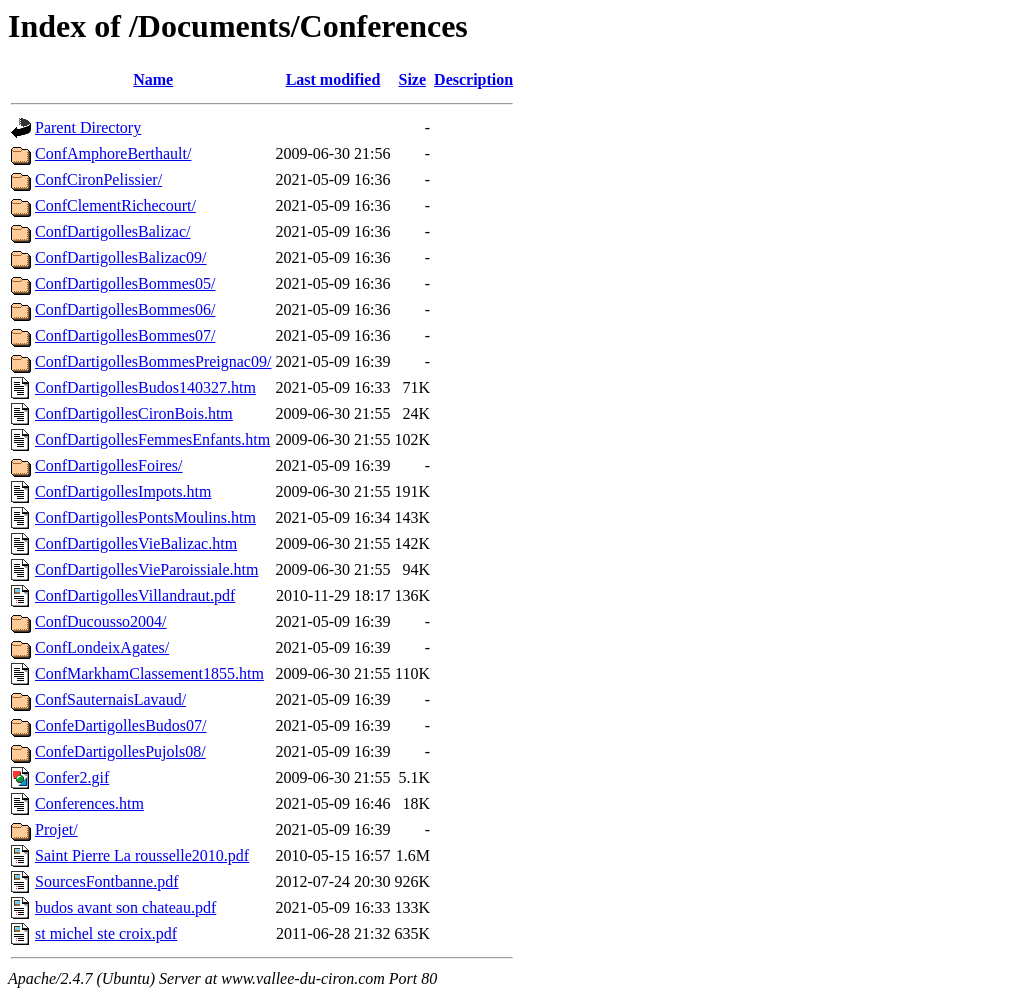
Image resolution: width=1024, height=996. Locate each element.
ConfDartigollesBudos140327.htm (145, 387)
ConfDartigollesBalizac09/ (121, 257)
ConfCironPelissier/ (98, 179)
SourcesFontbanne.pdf (107, 881)
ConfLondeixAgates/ (102, 647)
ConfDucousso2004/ (101, 621)
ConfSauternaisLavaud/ (110, 699)
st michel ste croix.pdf (106, 933)
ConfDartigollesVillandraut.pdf (135, 595)
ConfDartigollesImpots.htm (123, 491)
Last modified (333, 79)
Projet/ (56, 829)
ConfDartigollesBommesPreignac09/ (153, 361)
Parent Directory (88, 127)
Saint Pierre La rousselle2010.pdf (142, 855)
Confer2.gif (72, 777)
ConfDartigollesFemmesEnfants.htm (152, 439)
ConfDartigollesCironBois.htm (134, 413)
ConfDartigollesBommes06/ (125, 309)
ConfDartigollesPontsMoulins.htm (145, 517)
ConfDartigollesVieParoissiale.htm (146, 569)
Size (413, 79)
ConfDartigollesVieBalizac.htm (136, 543)
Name (153, 79)
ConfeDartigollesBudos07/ (121, 725)
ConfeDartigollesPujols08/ (120, 751)
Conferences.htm (89, 803)
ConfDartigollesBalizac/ (113, 231)
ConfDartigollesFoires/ (109, 465)
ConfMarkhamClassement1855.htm (149, 673)
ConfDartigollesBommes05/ (125, 283)
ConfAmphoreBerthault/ (113, 153)
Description (473, 79)
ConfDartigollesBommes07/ (125, 335)
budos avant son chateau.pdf (125, 907)
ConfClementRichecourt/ (115, 205)
